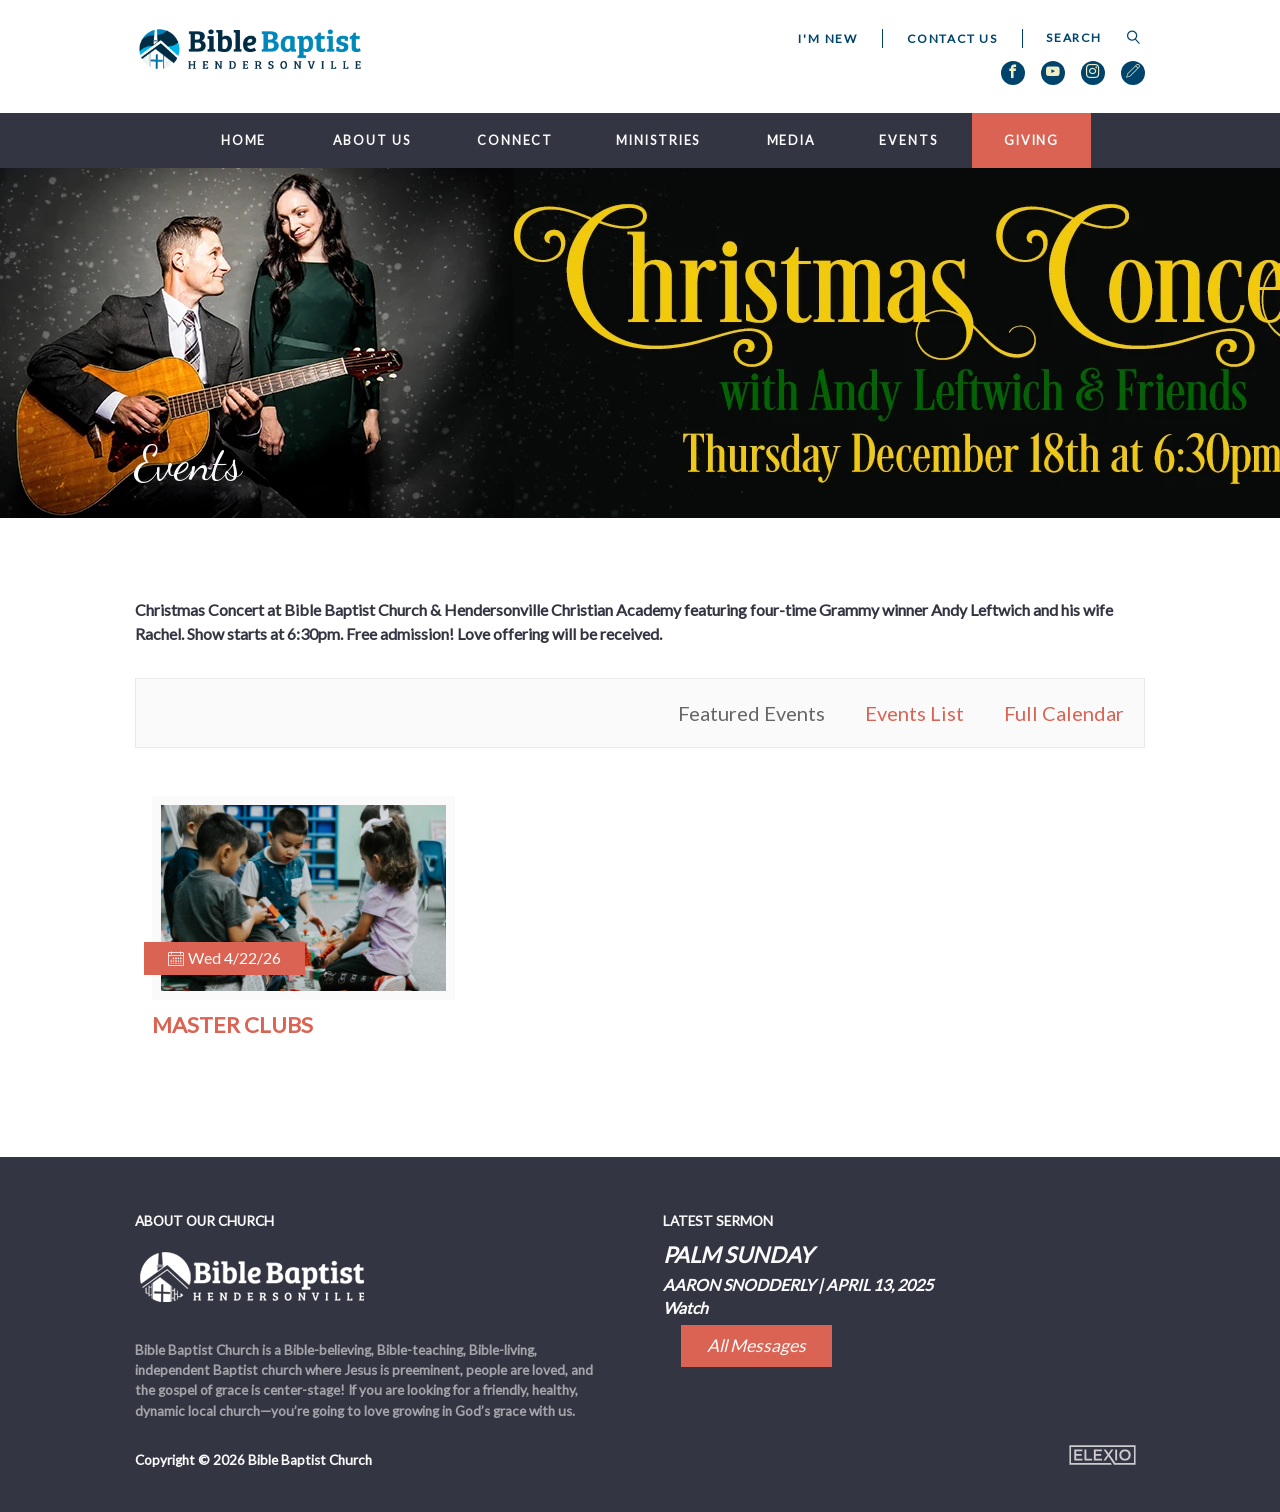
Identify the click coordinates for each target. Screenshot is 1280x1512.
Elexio (1102, 1455)
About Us (372, 140)
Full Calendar (1064, 713)
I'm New (828, 38)
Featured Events (751, 713)
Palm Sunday (738, 1254)
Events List (914, 713)
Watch (685, 1307)
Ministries (658, 140)
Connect (515, 140)
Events (908, 140)
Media (791, 140)
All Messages (756, 1345)
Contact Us (952, 38)
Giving (1031, 140)
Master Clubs (232, 1024)
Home (244, 140)
